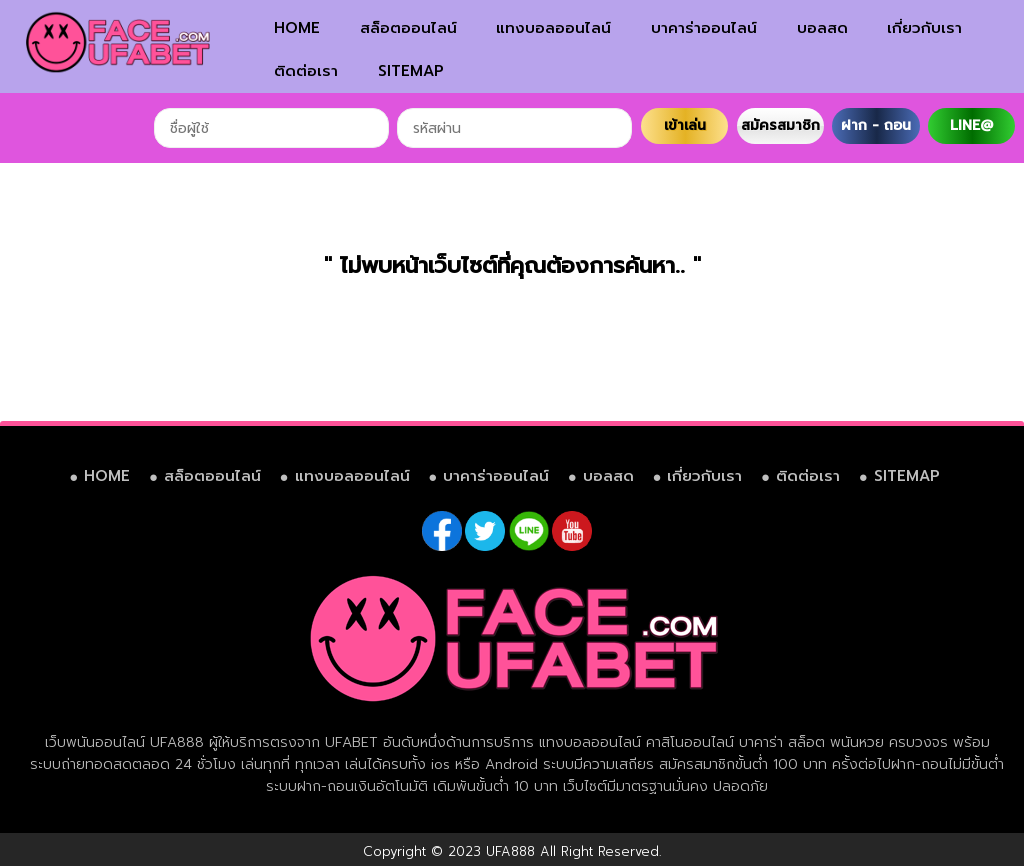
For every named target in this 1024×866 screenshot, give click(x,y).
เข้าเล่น (685, 125)
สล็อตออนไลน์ (408, 28)
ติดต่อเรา (306, 71)
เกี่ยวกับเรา (924, 28)
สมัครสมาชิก (780, 125)
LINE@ (971, 125)
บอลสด (822, 28)
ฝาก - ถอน (876, 125)
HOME (297, 28)
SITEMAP (411, 71)
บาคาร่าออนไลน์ (704, 28)
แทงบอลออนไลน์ (553, 28)
